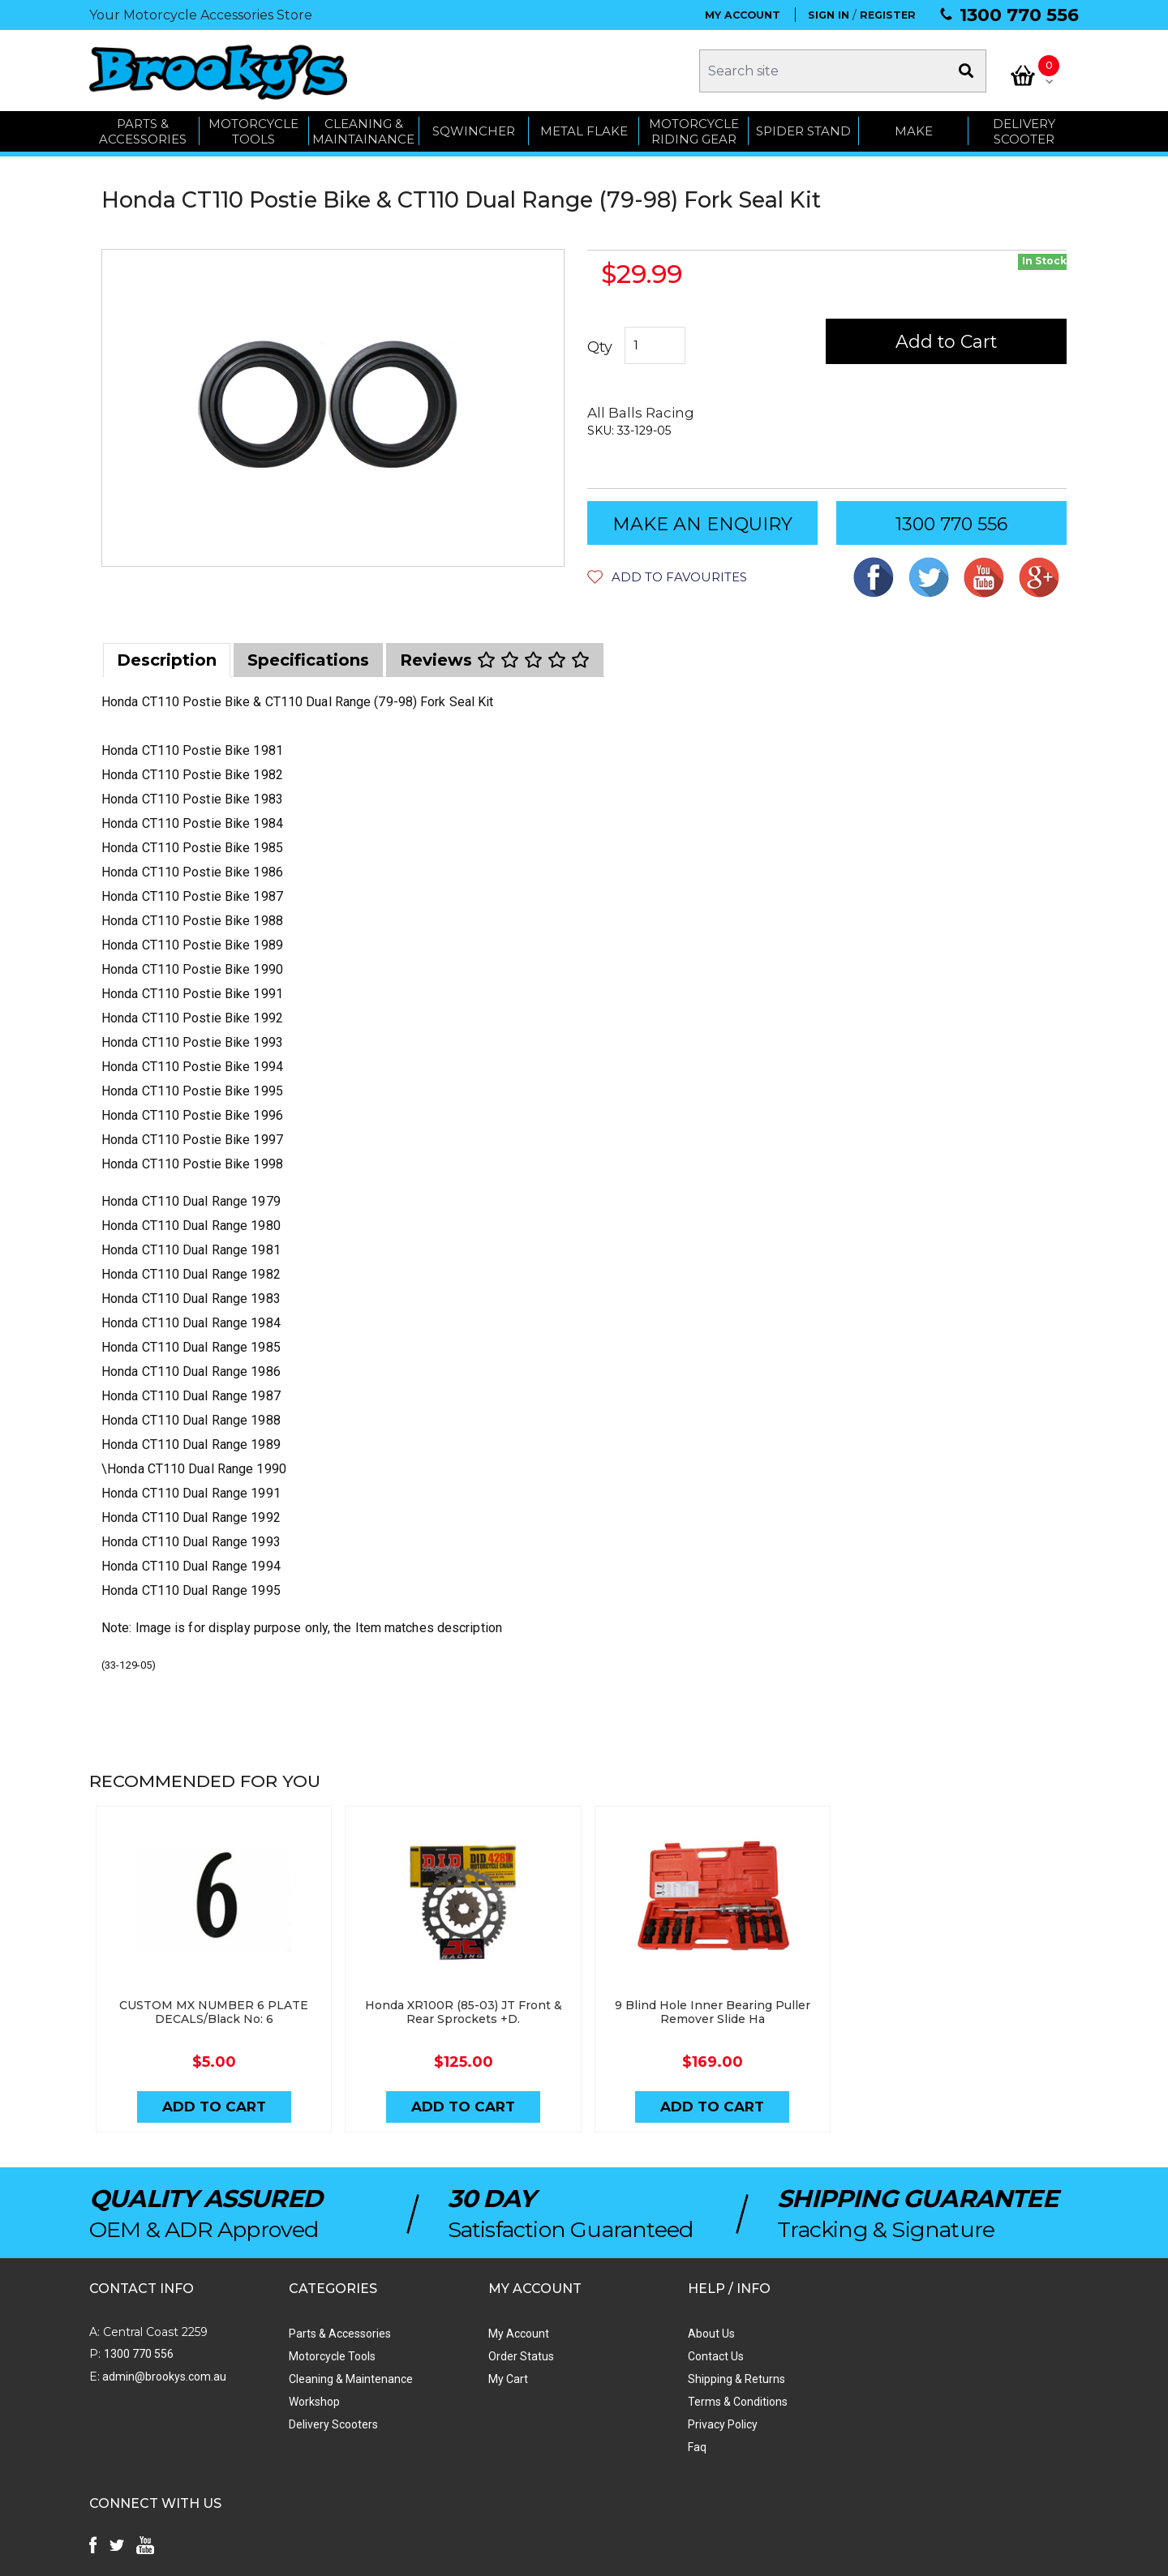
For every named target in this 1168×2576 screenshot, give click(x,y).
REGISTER (888, 15)
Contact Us (696, 2356)
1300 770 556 (1019, 15)
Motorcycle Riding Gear (694, 132)
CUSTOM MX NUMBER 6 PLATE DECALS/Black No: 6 (212, 2013)
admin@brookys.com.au (163, 2376)
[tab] (166, 661)
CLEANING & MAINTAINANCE (363, 132)
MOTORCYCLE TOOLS (253, 132)
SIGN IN (828, 15)
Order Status (508, 2356)
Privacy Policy (703, 2424)
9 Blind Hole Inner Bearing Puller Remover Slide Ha (707, 2013)
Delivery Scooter (1024, 132)
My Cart (495, 2378)
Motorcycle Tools (325, 2356)
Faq (677, 2447)
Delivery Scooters (326, 2424)
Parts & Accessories (333, 2333)
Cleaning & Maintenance (344, 2378)
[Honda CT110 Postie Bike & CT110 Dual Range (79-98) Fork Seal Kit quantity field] (655, 346)
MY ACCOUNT (742, 15)
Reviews (495, 661)
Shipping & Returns (717, 2378)
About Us (691, 2333)
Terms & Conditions (718, 2401)
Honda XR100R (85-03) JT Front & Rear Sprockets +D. (460, 2013)
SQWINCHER (473, 131)
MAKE (914, 131)
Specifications (308, 661)
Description (167, 661)
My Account (505, 2333)
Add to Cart (946, 343)
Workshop (307, 2401)
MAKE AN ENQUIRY (702, 525)
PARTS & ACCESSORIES (143, 132)
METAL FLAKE (584, 131)
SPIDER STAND (803, 131)
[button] (667, 577)
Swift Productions (308, 2555)
